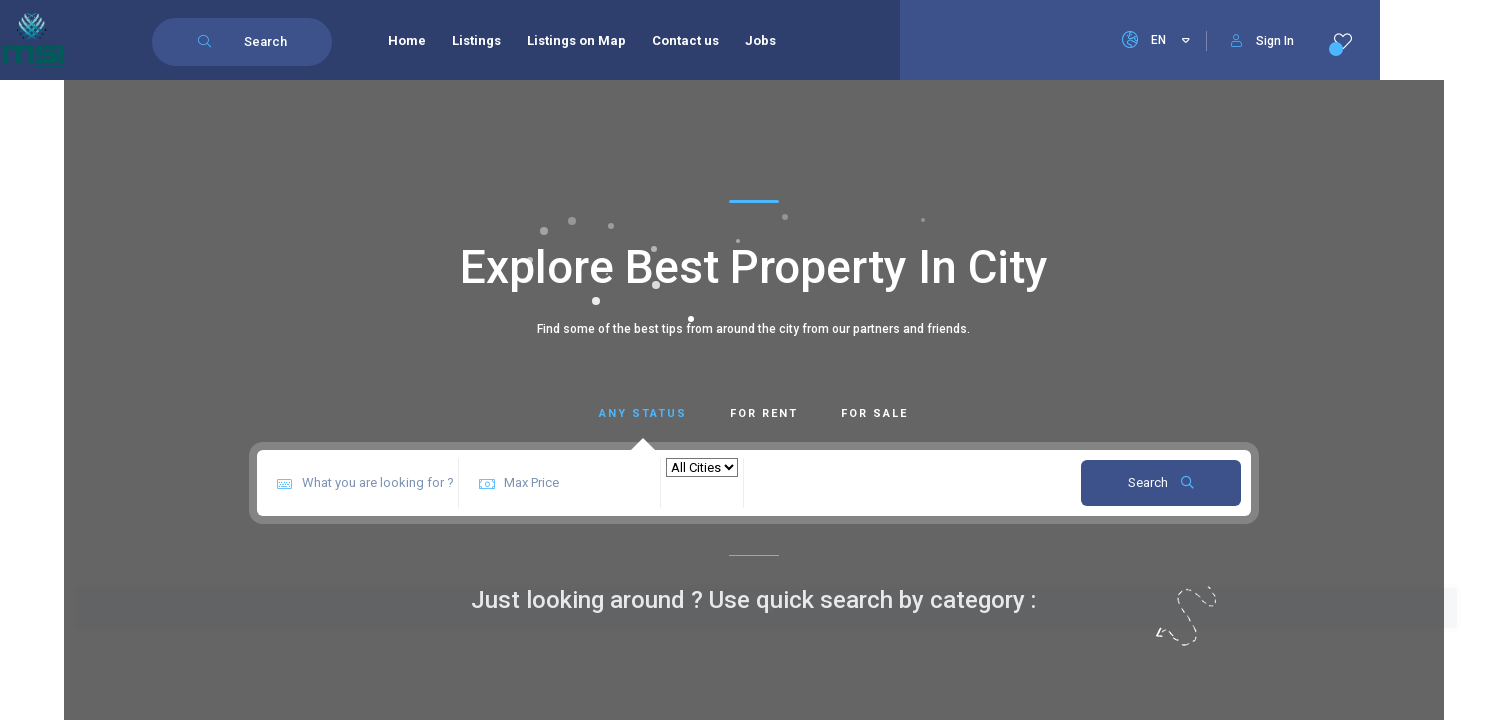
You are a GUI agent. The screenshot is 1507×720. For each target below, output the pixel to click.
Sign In (1262, 41)
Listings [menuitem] (476, 40)
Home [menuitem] (407, 40)
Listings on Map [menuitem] (576, 40)
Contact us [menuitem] (685, 40)
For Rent (764, 413)
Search (1161, 482)
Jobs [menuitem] (760, 40)
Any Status (643, 413)
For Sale (874, 413)
